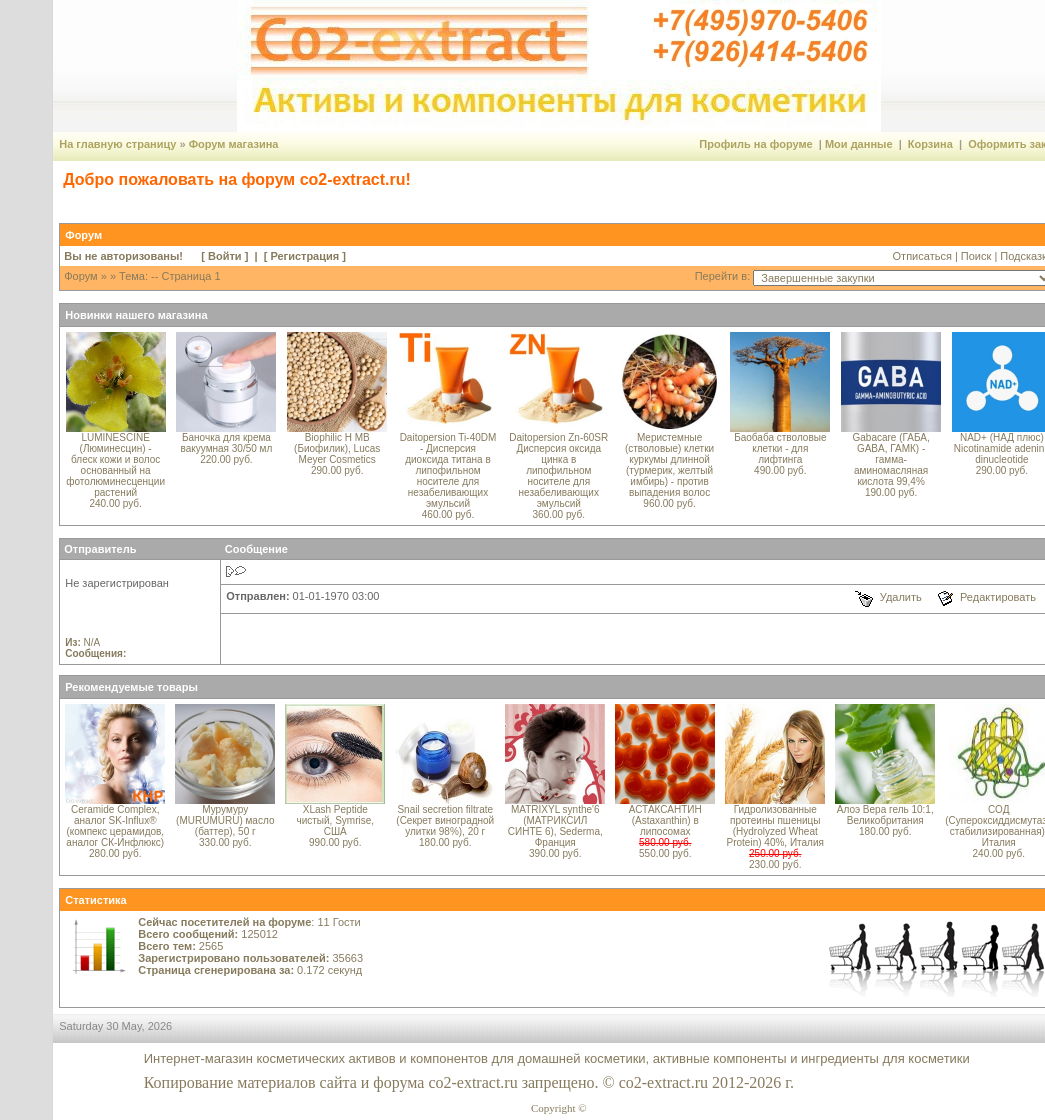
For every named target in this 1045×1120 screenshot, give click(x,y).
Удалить (901, 597)
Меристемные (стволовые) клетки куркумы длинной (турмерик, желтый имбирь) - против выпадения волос (669, 465)
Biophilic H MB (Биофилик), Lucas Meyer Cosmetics (337, 448)
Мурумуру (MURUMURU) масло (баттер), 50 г (225, 820)
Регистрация (304, 256)
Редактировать (998, 597)
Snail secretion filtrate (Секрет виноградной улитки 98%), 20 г (445, 820)
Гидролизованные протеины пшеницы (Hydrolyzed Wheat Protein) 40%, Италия (775, 826)
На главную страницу (117, 144)
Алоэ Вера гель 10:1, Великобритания (885, 815)
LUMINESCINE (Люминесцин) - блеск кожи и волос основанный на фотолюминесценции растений (115, 465)
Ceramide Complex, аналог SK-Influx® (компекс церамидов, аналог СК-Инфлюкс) (115, 826)
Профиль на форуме (755, 144)
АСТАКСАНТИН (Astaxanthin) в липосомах (665, 820)
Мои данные (859, 144)
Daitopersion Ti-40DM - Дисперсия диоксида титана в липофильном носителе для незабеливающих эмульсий (448, 470)
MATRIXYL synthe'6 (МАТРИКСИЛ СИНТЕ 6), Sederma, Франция (555, 826)
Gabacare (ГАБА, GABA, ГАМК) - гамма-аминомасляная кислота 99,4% (890, 459)
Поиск (976, 256)
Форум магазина (234, 144)
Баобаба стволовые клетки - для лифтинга (780, 448)
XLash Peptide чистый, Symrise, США (335, 820)
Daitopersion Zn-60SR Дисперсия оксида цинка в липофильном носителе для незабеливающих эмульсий (558, 470)
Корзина (930, 144)
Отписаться (922, 256)
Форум (80, 276)
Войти (225, 256)
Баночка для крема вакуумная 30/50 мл (227, 443)
